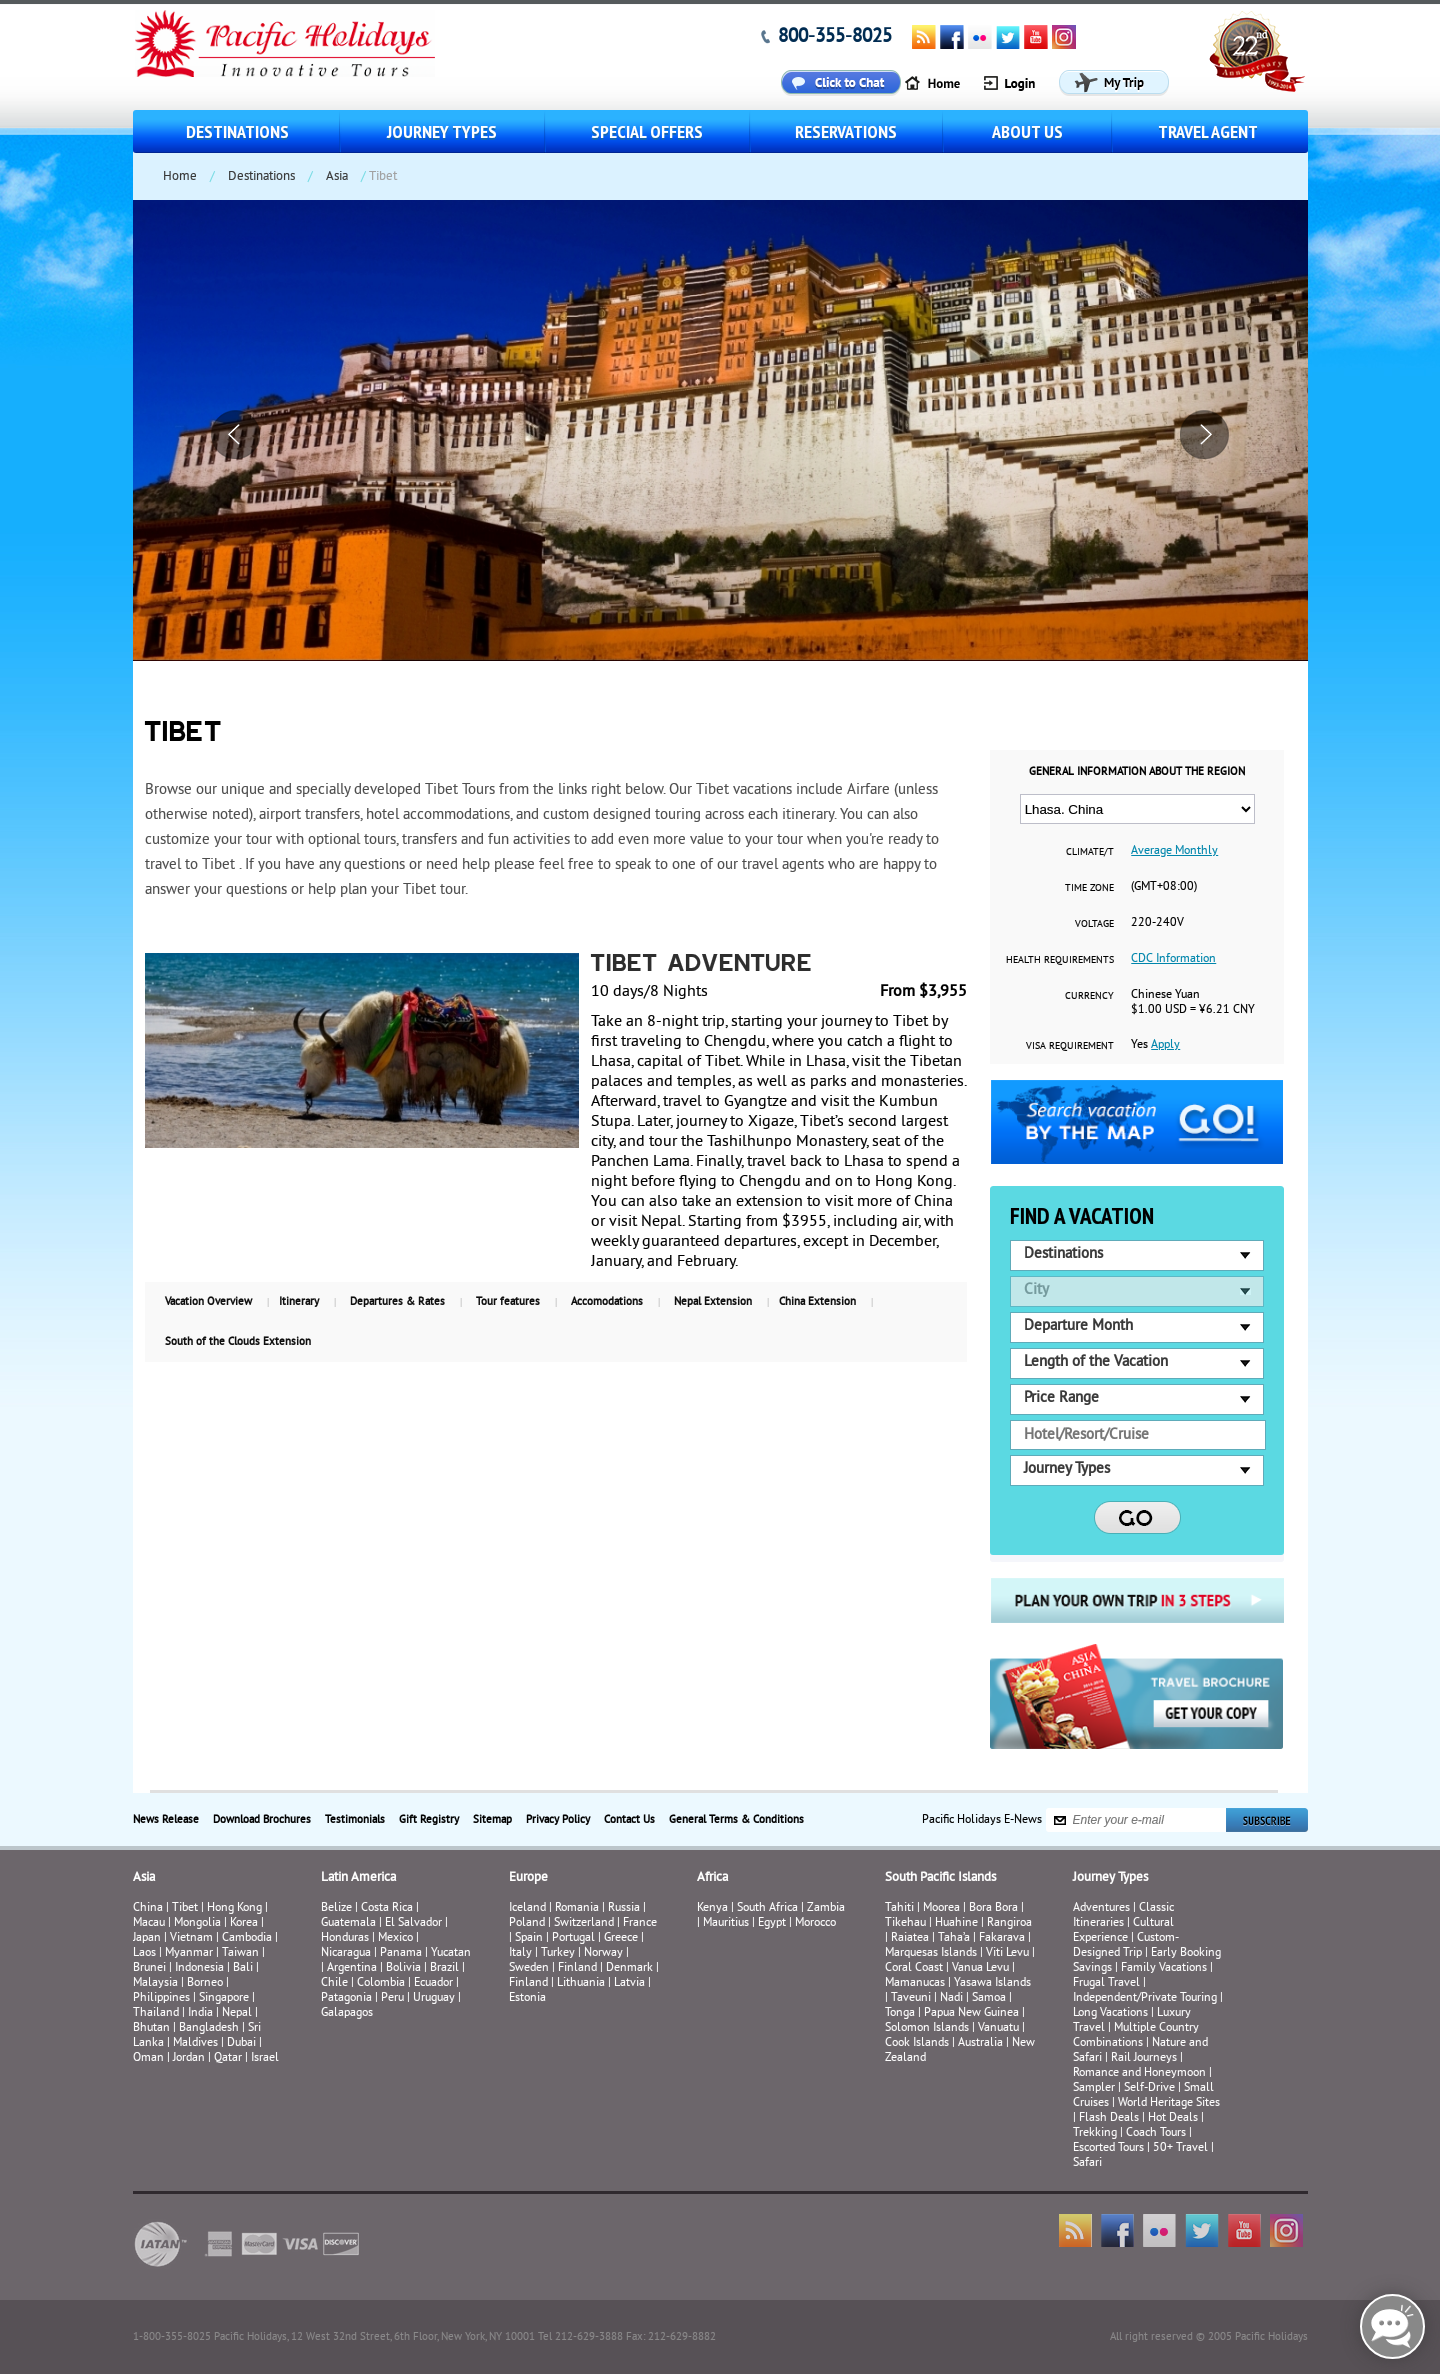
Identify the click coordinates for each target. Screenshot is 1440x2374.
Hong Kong (234, 1908)
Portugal (573, 1938)
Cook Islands (917, 2043)
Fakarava (1002, 1938)
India (200, 2013)
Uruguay (434, 1998)
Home (180, 177)
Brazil (444, 1968)
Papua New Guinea (971, 2013)
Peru (392, 1998)
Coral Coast (914, 1968)
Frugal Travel (1106, 1983)
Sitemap (492, 1820)
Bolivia (403, 1968)
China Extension (817, 1302)
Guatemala (348, 1923)
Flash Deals (1109, 2118)
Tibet (186, 1908)
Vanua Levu (980, 1968)
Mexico (395, 1938)
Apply (1165, 1045)
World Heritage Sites (1169, 2103)
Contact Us (629, 1820)
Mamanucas (915, 1983)
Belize (336, 1908)
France (640, 1923)
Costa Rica (387, 1908)
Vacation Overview (208, 1302)
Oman (148, 2058)
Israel (265, 2058)
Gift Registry (429, 1820)
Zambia (826, 1908)
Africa (712, 1878)
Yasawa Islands (992, 1983)
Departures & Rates (397, 1302)
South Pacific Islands (940, 1878)
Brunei (149, 1968)
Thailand (156, 2013)
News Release (166, 1820)
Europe (528, 1878)
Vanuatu (998, 2028)
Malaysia (155, 1983)
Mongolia (197, 1923)
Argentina (352, 1968)
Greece (621, 1938)
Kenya (712, 1908)
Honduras (345, 1938)
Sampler (1094, 2088)
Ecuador (433, 1983)
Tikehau (905, 1923)
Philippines (161, 1998)
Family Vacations (1164, 1968)
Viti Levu (1007, 1953)
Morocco (815, 1923)
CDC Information (1173, 959)
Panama (401, 1953)
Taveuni (911, 1998)
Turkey (558, 1953)
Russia (624, 1908)
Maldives (195, 2043)
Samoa (989, 1998)
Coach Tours (1156, 2133)
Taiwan (240, 1953)
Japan (147, 1938)
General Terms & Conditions (736, 1820)
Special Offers (647, 131)
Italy (520, 1953)
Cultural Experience (1123, 1931)
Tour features (508, 1302)
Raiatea (910, 1938)
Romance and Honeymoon (1139, 2073)
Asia (337, 177)
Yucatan (451, 1953)
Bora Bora (993, 1908)
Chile (334, 1983)
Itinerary (299, 1302)
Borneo (205, 1983)
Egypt (772, 1923)
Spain (529, 1938)
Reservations (846, 131)
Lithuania (581, 1983)
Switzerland (584, 1923)
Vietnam (191, 1938)
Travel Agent (1208, 131)
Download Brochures (262, 1820)
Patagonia (348, 1998)
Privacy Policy (558, 1820)
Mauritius (726, 1923)
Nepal (237, 2013)
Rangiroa (1009, 1923)
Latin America (358, 1878)
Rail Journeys (1144, 2058)
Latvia (629, 1983)
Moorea (941, 1908)
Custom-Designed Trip (1126, 1946)
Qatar (228, 2058)
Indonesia (199, 1968)
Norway (603, 1953)
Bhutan (151, 2028)
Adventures (1101, 1908)
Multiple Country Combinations (1136, 2036)
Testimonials (355, 1820)
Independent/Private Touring (1145, 1998)
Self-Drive (1149, 2088)
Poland (527, 1923)
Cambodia (247, 1938)
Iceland (527, 1908)
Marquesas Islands (931, 1953)
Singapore (224, 1998)
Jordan (189, 2058)
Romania (577, 1908)
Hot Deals (1173, 2118)
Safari (1087, 2163)
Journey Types (442, 131)
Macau (149, 1923)
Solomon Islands (927, 2028)
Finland (577, 1968)
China (148, 1908)
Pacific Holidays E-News (982, 1820)
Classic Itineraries (1123, 1916)
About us (1027, 131)
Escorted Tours (1108, 2148)
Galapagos (347, 2013)
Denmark (629, 1968)
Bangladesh (209, 2028)
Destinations (237, 131)
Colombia (381, 1983)
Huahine (956, 1923)
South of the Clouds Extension (238, 1342)
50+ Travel (1180, 2148)
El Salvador (413, 1923)
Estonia (527, 1998)
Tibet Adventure (702, 965)
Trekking (1095, 2133)
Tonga (900, 2013)
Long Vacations (1110, 2013)
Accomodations (607, 1302)
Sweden (529, 1968)
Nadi (951, 1998)
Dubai (241, 2043)
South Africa (767, 1908)
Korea (244, 1923)
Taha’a (954, 1938)
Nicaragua (346, 1953)
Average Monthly (1174, 851)
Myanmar (189, 1953)
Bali (243, 1968)
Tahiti (899, 1908)
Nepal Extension (713, 1302)
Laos (144, 1953)
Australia (980, 2043)
